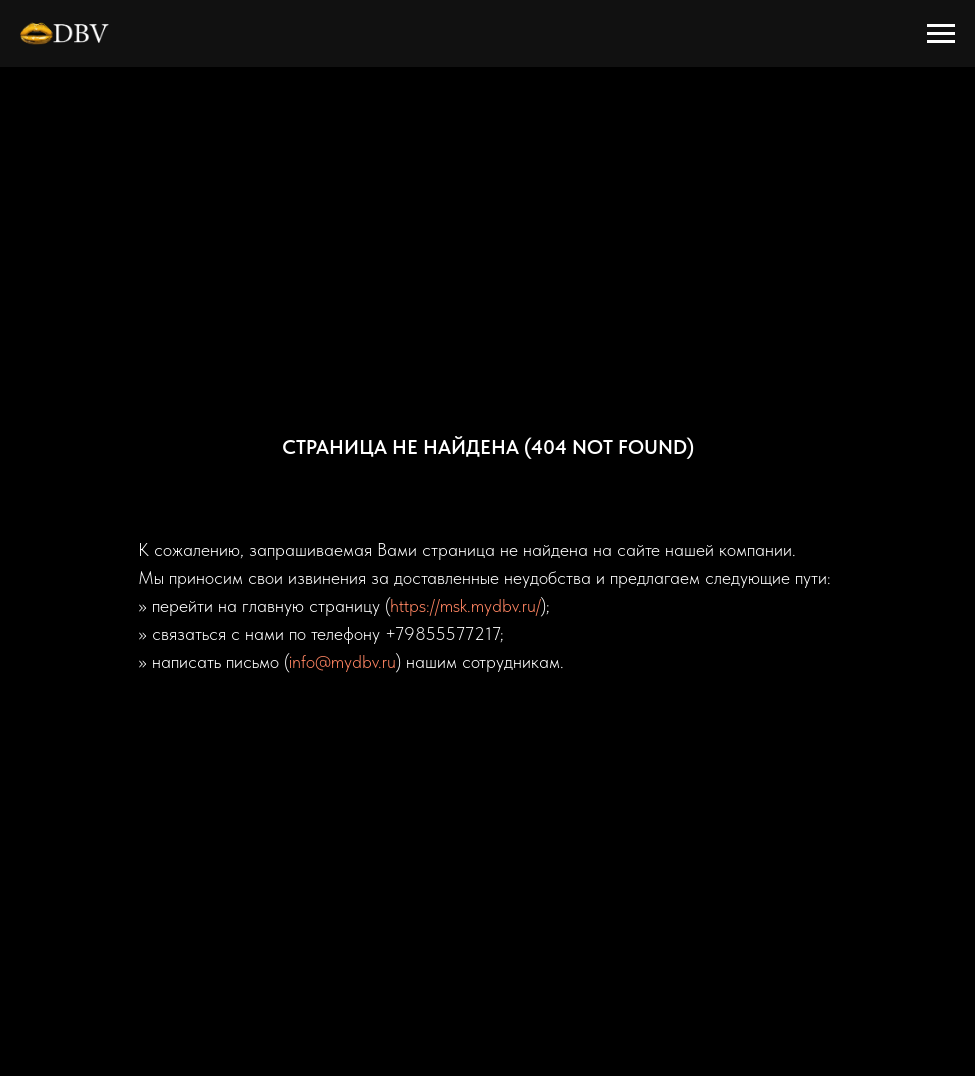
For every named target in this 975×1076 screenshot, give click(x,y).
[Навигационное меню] (941, 34)
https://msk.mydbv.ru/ (465, 605)
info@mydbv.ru (342, 661)
